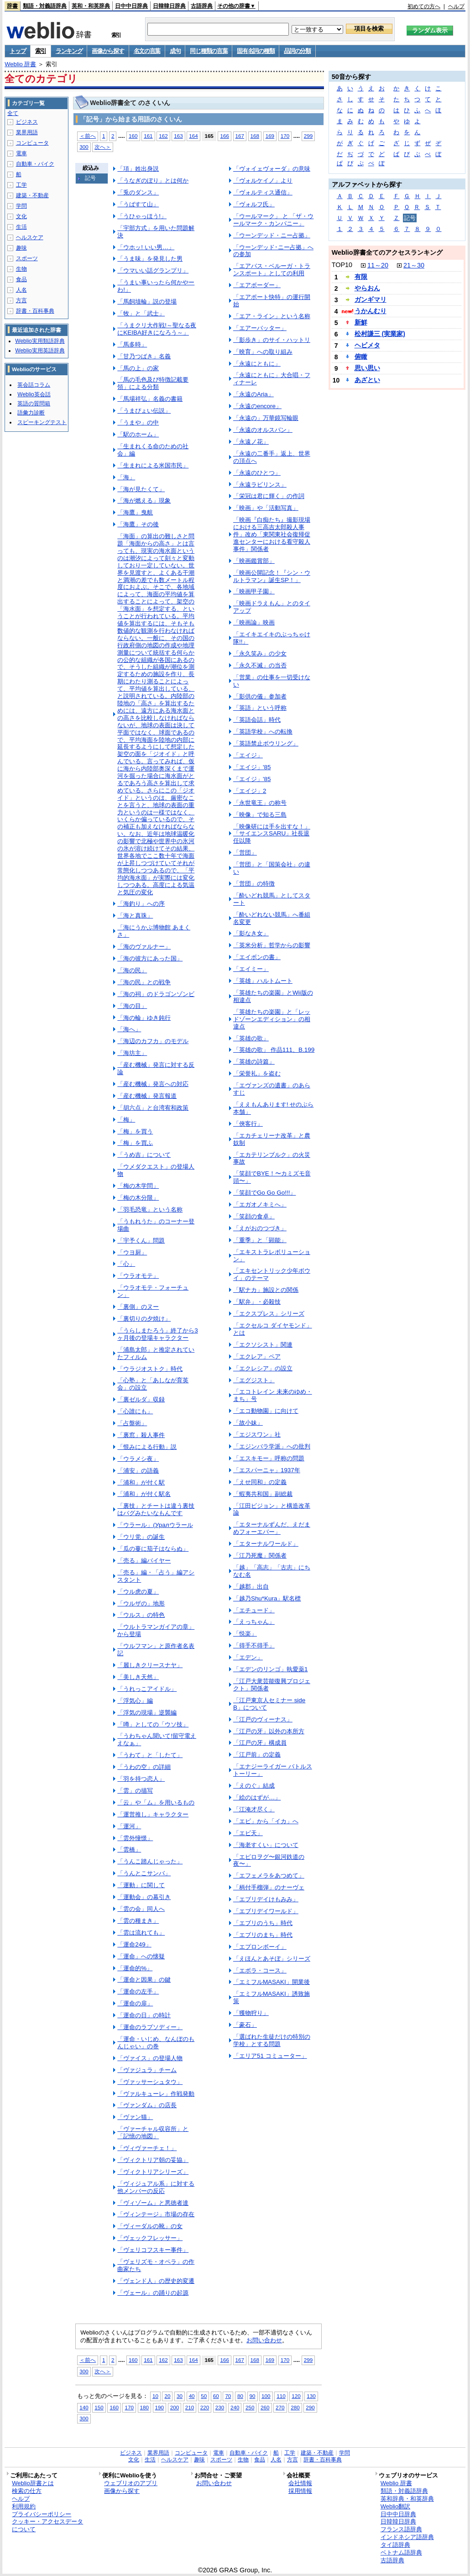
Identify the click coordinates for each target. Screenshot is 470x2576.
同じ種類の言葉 (208, 50)
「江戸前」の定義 (257, 1754)
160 (133, 136)
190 (159, 2407)
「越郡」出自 (251, 1586)
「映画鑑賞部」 (254, 560)
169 (270, 136)
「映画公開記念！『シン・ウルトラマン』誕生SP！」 (271, 576)
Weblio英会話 (33, 394)
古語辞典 (202, 6)
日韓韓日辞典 (169, 6)
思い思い (367, 368)
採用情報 (300, 2490)
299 (308, 136)
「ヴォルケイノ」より (262, 180)
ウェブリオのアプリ (130, 2483)
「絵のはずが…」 (257, 1797)
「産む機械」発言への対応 (152, 1084)
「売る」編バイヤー (144, 1560)
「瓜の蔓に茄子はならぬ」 (152, 1548)
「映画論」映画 (254, 622)
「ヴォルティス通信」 (262, 192)
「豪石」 (245, 2024)
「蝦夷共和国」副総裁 (262, 1493)
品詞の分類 (297, 50)
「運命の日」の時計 (144, 2015)
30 (180, 2396)
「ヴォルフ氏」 (254, 204)
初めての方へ (423, 6)
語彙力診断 (31, 412)
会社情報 (300, 2483)
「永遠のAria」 (253, 394)
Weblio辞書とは (32, 2483)
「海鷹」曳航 (135, 512)
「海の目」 (132, 1005)
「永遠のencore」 (257, 406)
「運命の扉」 (135, 2003)
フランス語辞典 (401, 2529)
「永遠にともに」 (257, 363)
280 (295, 2407)
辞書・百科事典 (35, 311)
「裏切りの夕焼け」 (144, 1318)
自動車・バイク (35, 164)
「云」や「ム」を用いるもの (155, 1802)
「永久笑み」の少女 (260, 653)
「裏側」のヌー (138, 1306)
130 (311, 2396)
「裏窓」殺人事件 (141, 1435)
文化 (21, 216)
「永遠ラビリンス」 (260, 484)
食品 (21, 279)
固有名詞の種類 (255, 50)
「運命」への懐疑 (141, 1956)
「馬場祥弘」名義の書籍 (150, 398)
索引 (40, 50)
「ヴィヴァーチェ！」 (147, 2148)
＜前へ (87, 136)
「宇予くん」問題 (141, 1240)
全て (12, 113)
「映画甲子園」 (254, 591)
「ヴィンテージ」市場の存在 (155, 2214)
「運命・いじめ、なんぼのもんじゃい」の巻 (155, 2043)
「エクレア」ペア (257, 1356)
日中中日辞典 (131, 6)
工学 (21, 185)
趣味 (21, 248)
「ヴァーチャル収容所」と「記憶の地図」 (152, 2132)
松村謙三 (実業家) (380, 333)
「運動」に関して (141, 1885)
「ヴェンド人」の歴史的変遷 (155, 2280)
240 (234, 2407)
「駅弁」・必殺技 (257, 1301)
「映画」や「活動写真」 (265, 507)
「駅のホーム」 (138, 434)
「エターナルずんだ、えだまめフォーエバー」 (271, 1528)
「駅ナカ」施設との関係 (265, 1289)
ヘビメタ (367, 345)
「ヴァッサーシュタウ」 (150, 2081)
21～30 (413, 265)
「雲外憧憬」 (135, 1838)
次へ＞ (102, 147)
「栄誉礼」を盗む (257, 1073)
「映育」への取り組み (262, 351)
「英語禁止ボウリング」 (265, 743)
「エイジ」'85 (252, 767)
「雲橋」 (129, 1849)
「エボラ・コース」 (260, 1970)
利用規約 (24, 2506)
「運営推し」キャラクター (152, 1814)
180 (144, 2407)
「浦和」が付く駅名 (144, 1493)
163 (178, 136)
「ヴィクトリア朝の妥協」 (152, 2159)
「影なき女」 (251, 933)
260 (265, 2407)
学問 (21, 206)
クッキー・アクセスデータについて (47, 2525)
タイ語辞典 (395, 2544)
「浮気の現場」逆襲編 (147, 1712)
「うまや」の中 (138, 422)
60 (216, 2396)
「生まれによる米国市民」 (152, 465)
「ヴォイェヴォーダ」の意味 (271, 168)
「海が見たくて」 (141, 489)
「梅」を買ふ (135, 1142)
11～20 (377, 265)
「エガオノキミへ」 (260, 1204)
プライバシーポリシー (41, 2514)
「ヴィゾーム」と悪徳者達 (152, 2202)
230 (219, 2407)
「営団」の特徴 (254, 883)
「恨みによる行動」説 (147, 1446)
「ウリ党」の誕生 (141, 1536)
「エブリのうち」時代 (262, 1923)
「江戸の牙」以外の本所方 (268, 1731)
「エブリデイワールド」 (265, 1911)
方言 (21, 300)
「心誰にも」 (135, 1411)
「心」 (126, 1263)
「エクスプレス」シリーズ (268, 1313)
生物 (21, 269)
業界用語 (27, 132)
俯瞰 (361, 356)
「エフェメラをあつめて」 (268, 1875)
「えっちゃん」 (254, 1621)
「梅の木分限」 (138, 1197)
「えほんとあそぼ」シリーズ (271, 1958)
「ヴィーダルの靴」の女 (150, 2226)
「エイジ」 (248, 755)
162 (163, 136)
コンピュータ (32, 143)
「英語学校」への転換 (262, 731)
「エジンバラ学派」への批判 (271, 1446)
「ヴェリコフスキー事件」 (152, 2249)
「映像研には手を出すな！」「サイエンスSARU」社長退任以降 (271, 834)
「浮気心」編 (135, 1700)
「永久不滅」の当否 (260, 665)
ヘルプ (456, 6)
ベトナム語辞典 (401, 2552)
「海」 (126, 477)
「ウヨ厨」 (132, 1252)
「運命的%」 (134, 1968)
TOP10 (342, 264)
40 (192, 2396)
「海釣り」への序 (141, 903)
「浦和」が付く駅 (141, 1482)
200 (174, 2407)
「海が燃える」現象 (144, 500)
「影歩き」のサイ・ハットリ (271, 339)
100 (265, 2396)
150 (98, 2407)
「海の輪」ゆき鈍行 (144, 1017)
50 (204, 2396)
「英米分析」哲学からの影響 (271, 945)
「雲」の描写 (135, 1790)
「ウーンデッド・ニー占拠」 (271, 235)
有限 (361, 276)
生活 (21, 227)
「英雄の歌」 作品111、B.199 (273, 1049)
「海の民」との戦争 (144, 982)
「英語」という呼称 (260, 707)
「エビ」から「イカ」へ (265, 1821)
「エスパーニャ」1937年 (266, 1470)
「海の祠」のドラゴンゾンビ (155, 994)
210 (189, 2407)
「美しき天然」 (138, 1677)
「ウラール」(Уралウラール (155, 1524)
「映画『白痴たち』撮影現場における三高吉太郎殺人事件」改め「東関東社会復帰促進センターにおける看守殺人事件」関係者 (271, 534)
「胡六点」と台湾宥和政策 (152, 1107)
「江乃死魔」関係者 (260, 1555)
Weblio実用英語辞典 (39, 350)
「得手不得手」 (254, 1645)
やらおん (367, 288)
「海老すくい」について (265, 1844)
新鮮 (361, 322)
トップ (18, 50)
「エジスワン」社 (257, 1434)
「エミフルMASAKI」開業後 (271, 1981)
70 (228, 2396)
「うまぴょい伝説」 (144, 410)
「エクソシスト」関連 (262, 1344)
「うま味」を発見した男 (150, 258)
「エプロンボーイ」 (260, 1946)
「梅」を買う (135, 1131)
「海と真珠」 (135, 915)
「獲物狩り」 (251, 2012)
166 (224, 136)
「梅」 (126, 1119)
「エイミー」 (251, 968)
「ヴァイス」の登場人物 (150, 2058)
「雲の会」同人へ (141, 1908)
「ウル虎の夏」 (138, 1591)
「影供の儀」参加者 (260, 696)
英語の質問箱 (33, 403)
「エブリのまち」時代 (262, 1934)
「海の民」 (132, 970)
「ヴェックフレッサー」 (150, 2238)
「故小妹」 (248, 1422)
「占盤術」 (132, 1423)
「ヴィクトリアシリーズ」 (152, 2171)
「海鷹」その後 (138, 524)
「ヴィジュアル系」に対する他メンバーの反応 (155, 2187)
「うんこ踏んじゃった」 (150, 1861)
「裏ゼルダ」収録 (141, 1399)
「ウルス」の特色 (141, 1614)
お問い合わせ (264, 2340)
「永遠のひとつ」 (257, 472)
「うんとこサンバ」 (144, 1873)
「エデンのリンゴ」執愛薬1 (270, 1669)
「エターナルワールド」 (265, 1543)
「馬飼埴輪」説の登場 (147, 301)
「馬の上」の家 (138, 368)
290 (310, 2407)
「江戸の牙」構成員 (260, 1742)
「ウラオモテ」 (138, 1275)
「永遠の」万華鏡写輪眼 (265, 417)
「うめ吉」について (144, 1154)
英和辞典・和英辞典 (407, 2498)
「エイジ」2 (249, 790)
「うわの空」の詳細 (144, 1766)
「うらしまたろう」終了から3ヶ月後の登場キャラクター (157, 1334)
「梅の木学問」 (138, 1185)
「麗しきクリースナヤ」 (150, 1665)
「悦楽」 (245, 1633)
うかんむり (370, 311)
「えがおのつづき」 (260, 1228)
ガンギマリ (370, 299)
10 (155, 2396)
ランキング (69, 50)
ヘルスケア (29, 237)
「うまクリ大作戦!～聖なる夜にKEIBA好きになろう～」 (156, 329)
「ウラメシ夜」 (138, 1458)
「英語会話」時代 (257, 719)
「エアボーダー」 (257, 285)
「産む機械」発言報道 (147, 1095)
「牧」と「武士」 (141, 313)
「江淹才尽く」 (254, 1809)
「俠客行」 (248, 1123)
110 (281, 2396)
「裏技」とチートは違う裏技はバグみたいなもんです (155, 1509)
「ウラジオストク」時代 (150, 1368)
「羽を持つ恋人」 (141, 1778)
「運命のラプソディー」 (150, 2027)
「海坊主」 (132, 1052)
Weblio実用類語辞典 (39, 341)
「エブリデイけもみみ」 (265, 1899)
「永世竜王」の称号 (260, 802)
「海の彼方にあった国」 (150, 958)
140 (83, 2407)
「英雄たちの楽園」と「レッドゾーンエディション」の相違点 (271, 1019)
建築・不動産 (32, 195)
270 (280, 2407)
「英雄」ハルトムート (262, 980)
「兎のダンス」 (138, 192)
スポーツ (27, 258)
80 (240, 2396)
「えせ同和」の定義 (260, 1482)
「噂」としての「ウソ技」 (152, 1724)
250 (249, 2407)
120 (296, 2396)
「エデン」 (248, 1657)
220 (204, 2407)
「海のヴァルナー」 (144, 946)
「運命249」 (134, 1944)
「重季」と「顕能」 (260, 1240)
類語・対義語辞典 (45, 6)
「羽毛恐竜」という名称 (150, 1209)
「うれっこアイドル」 (147, 1688)
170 (285, 136)
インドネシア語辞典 (407, 2537)
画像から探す (108, 50)
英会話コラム (33, 385)
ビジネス (27, 122)
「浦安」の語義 (138, 1470)
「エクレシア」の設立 (262, 1368)
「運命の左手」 (138, 1991)
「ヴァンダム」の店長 (147, 2105)
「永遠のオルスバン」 (262, 429)
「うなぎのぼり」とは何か (152, 180)
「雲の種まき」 (138, 1920)
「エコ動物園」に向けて (265, 1410)
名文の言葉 (147, 50)
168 (255, 136)
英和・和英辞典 (91, 6)
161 (148, 136)
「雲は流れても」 (141, 1932)
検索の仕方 (27, 2490)
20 (167, 2396)
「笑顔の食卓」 (254, 1216)
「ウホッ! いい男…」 (145, 247)
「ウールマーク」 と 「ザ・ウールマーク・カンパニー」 (273, 220)
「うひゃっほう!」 (142, 216)
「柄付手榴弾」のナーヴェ (268, 1887)
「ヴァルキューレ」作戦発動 (155, 2093)
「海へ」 (129, 1029)
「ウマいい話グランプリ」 (152, 270)
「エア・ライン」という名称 (271, 316)
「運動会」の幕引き (144, 1897)
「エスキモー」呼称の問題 (268, 1458)
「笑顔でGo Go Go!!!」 (264, 1192)
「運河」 (129, 1826)
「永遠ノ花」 (251, 441)
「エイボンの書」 (257, 957)
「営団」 (245, 852)
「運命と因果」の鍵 (144, 1979)
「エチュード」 (254, 1610)
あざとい (367, 379)
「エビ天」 (248, 1833)
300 (83, 147)
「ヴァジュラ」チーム (147, 2070)
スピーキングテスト (42, 422)
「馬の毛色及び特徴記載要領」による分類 (152, 383)
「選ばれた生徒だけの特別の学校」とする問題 (271, 2040)
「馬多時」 (132, 344)
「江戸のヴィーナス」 (262, 1719)
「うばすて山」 (138, 204)
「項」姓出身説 (138, 168)
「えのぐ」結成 (254, 1785)
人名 (21, 290)
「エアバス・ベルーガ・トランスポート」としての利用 (271, 269)
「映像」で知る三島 (260, 814)
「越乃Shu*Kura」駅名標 (267, 1598)
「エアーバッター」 (260, 328)
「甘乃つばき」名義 (144, 356)
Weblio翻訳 (395, 2506)
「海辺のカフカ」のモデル (152, 1041)
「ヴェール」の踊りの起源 (152, 2292)
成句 (175, 50)
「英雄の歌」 (251, 1038)
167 (239, 136)
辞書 (12, 6)
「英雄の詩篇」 (254, 1061)
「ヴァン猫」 (135, 2117)
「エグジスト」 (254, 1380)
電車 (21, 153)
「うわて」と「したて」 (150, 1755)
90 (253, 2396)
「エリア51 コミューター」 (270, 2055)
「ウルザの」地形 (141, 1603)
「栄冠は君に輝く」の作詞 (268, 496)
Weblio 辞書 (20, 64)
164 (193, 136)
